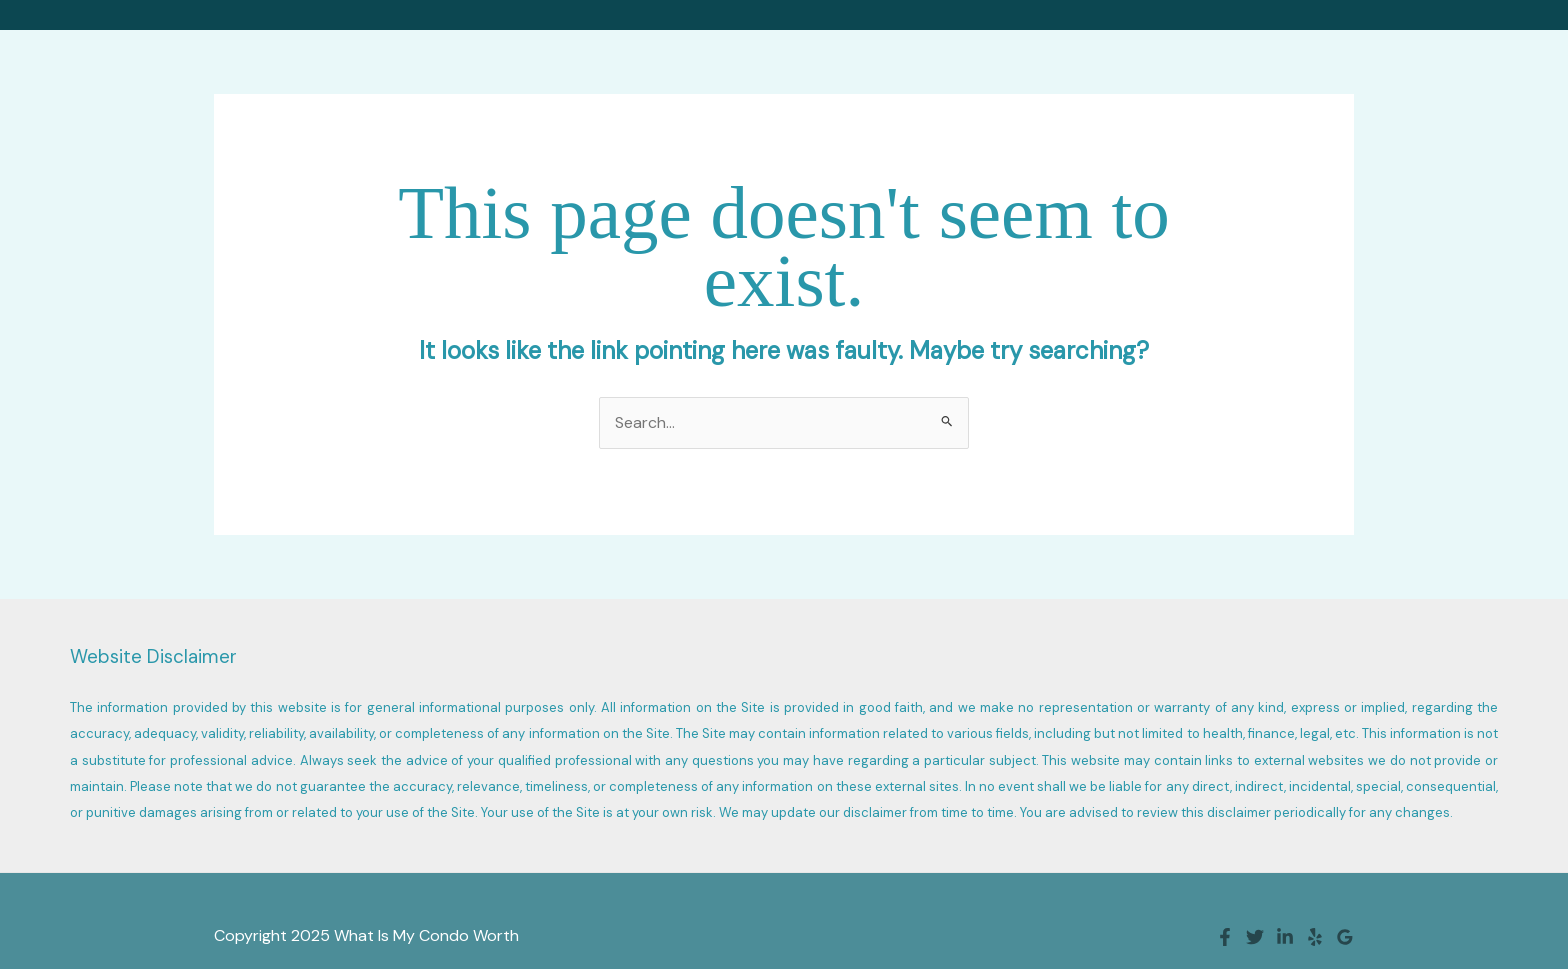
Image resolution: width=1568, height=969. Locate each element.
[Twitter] (1255, 937)
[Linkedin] (1285, 937)
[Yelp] (1315, 937)
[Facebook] (1225, 937)
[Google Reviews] (1345, 937)
